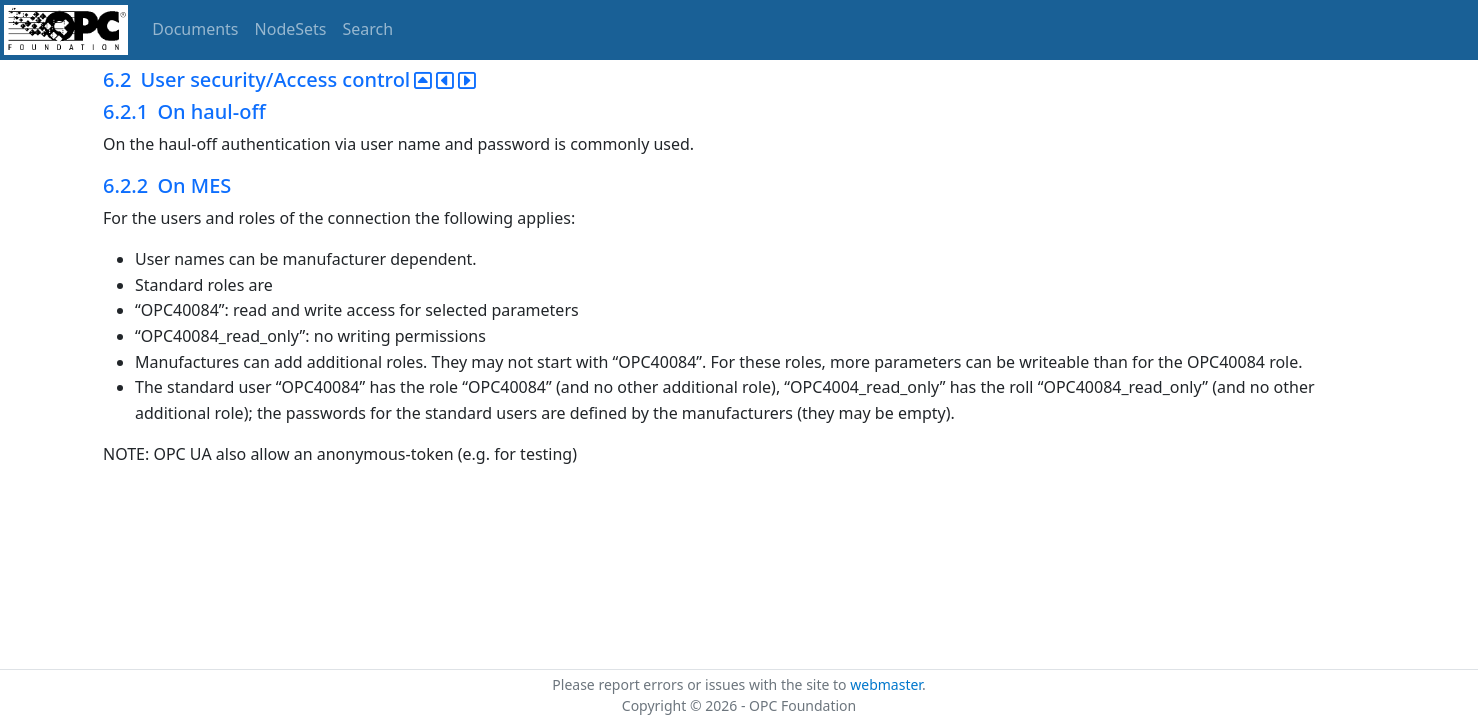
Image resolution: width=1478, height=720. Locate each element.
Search (368, 29)
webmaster (886, 684)
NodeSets (291, 29)
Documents (195, 29)
